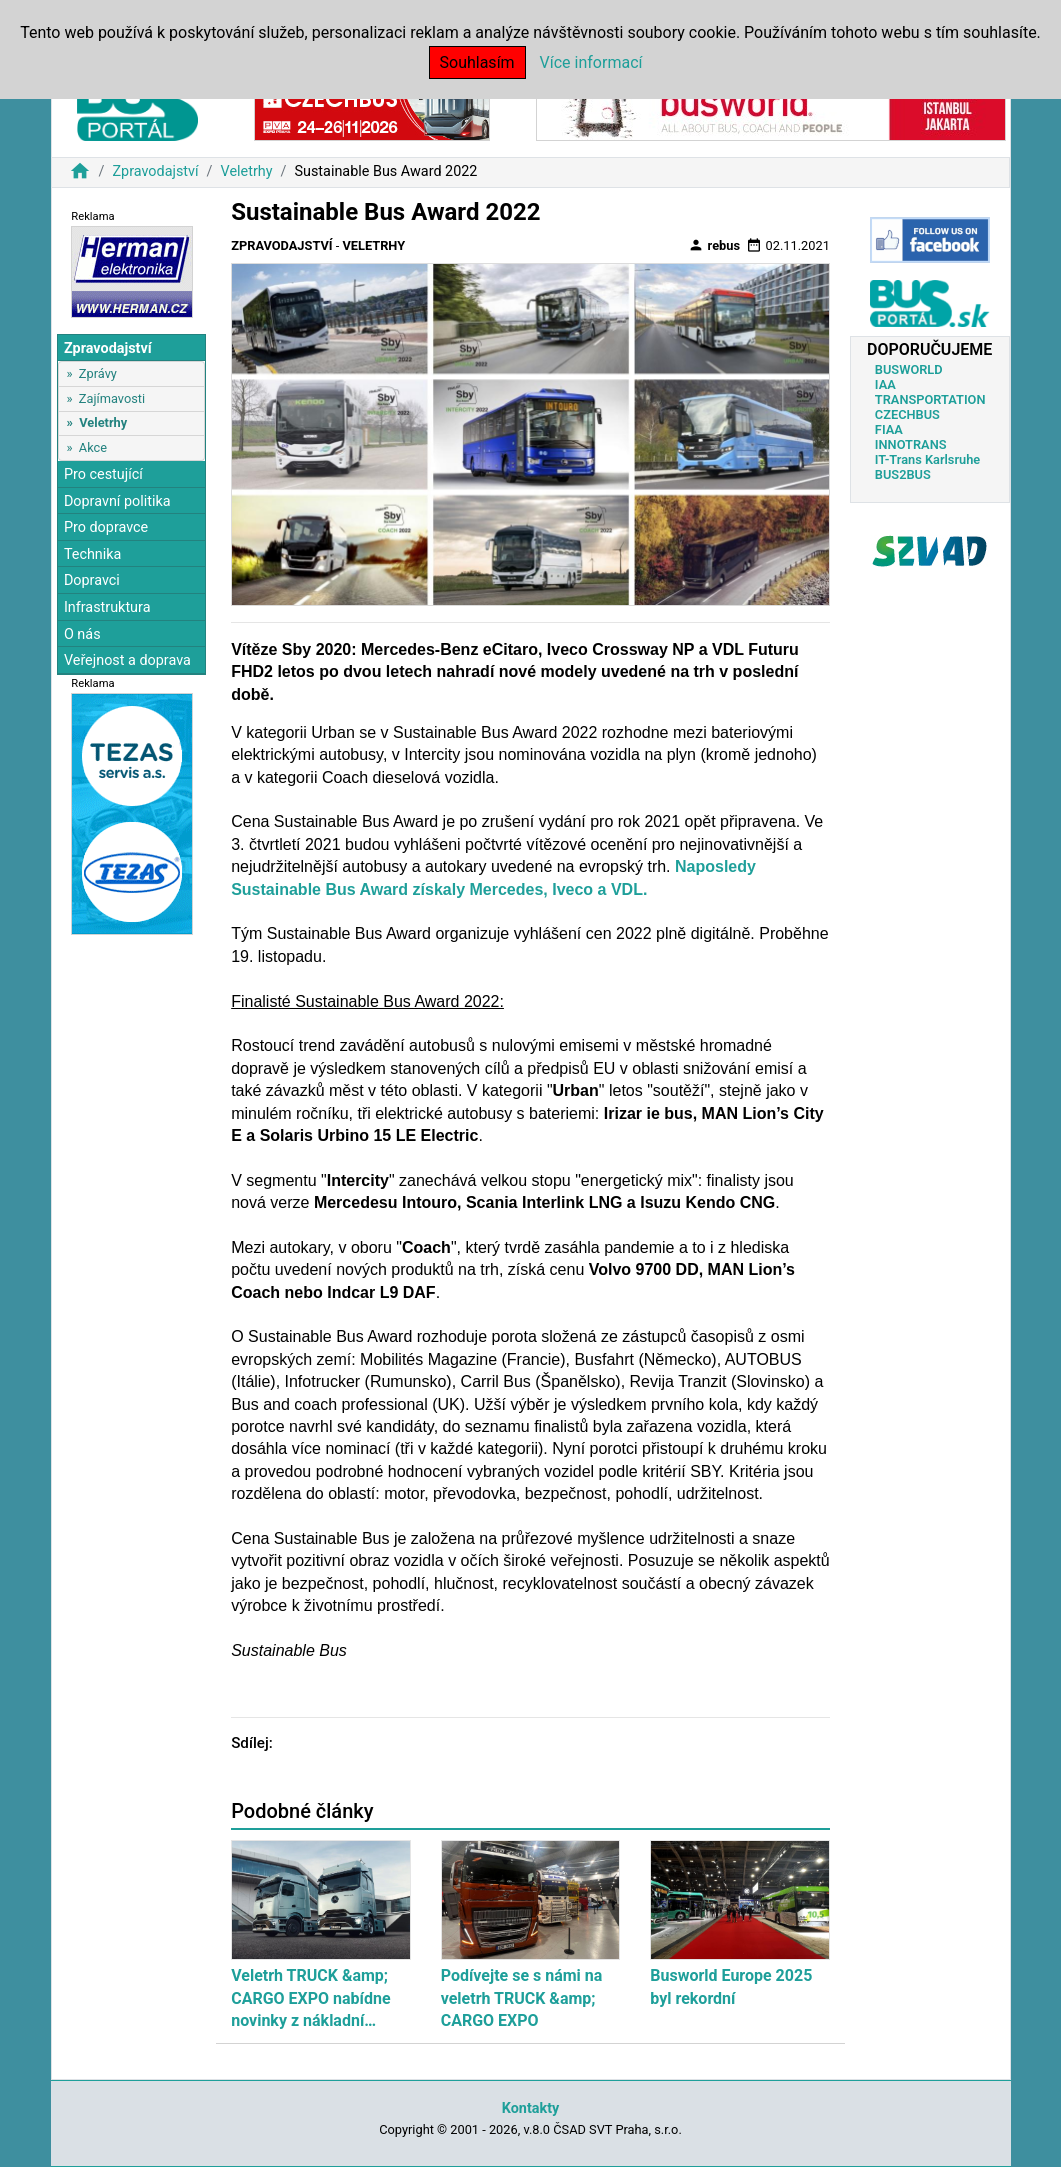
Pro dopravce (106, 527)
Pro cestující (103, 474)
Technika (93, 554)
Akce (93, 447)
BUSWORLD (909, 369)
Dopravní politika (117, 501)
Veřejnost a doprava (127, 660)
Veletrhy (247, 171)
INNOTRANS (911, 444)
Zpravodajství (155, 171)
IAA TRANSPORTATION (930, 392)
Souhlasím (477, 62)
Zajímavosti (112, 398)
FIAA (889, 429)
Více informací (591, 62)
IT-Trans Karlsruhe (927, 459)
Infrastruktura (107, 607)
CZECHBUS (907, 414)
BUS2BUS (903, 474)
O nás (82, 634)
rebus (714, 245)
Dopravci (92, 580)
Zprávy (98, 373)
